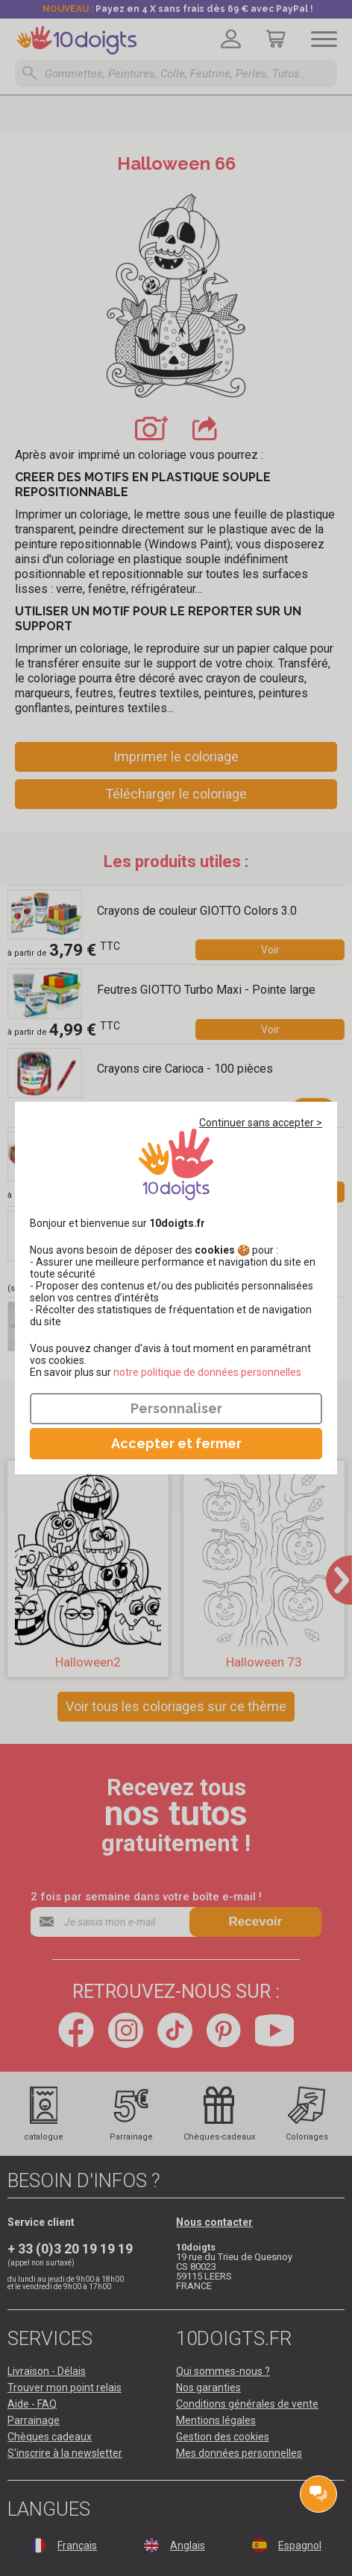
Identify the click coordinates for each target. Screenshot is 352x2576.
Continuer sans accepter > (260, 1123)
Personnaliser (176, 1408)
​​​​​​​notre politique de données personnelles (207, 1372)
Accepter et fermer (176, 1443)
